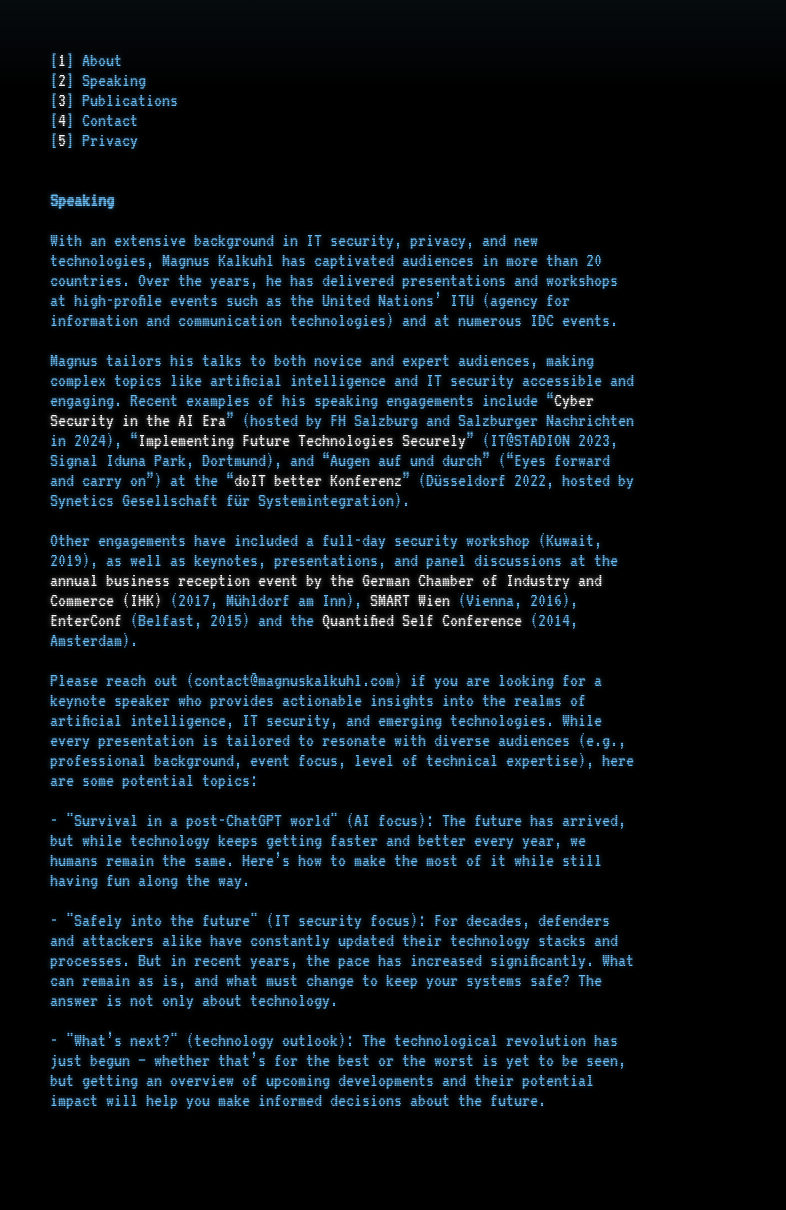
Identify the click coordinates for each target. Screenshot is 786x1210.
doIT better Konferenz (318, 480)
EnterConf (86, 620)
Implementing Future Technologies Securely (302, 440)
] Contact (102, 120)
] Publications (122, 100)
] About (94, 60)
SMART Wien (410, 600)
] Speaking (106, 80)
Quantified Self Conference (422, 620)
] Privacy (102, 140)
